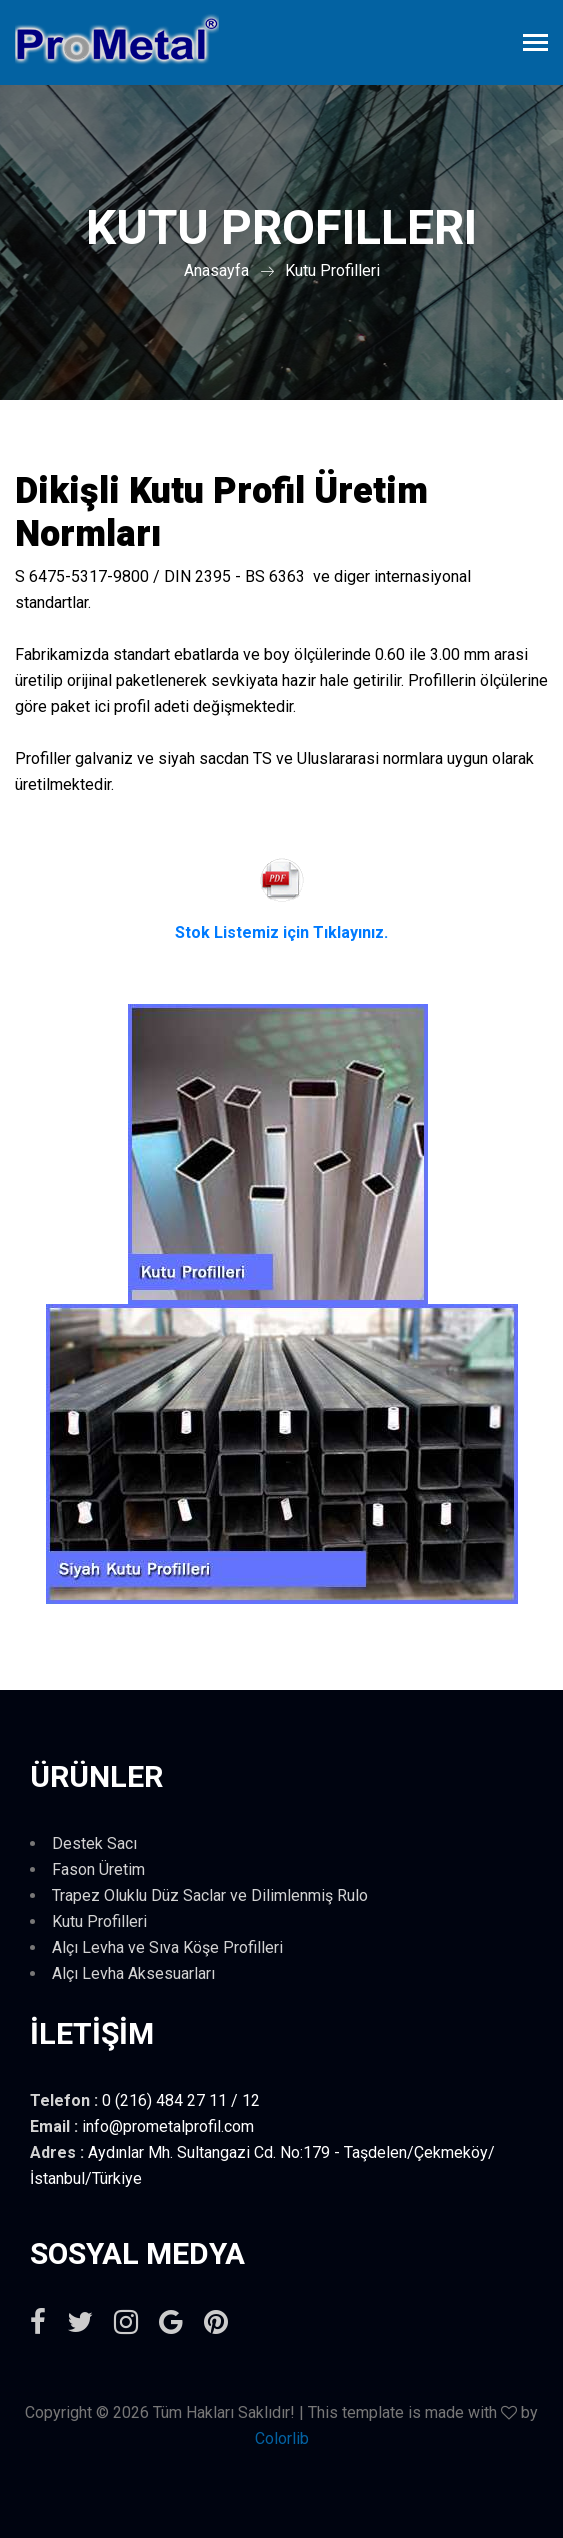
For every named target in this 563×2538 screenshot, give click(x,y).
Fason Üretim (98, 1869)
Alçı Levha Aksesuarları (133, 1973)
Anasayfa (216, 270)
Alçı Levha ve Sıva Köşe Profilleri (167, 1947)
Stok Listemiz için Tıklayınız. (281, 932)
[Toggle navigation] (535, 44)
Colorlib (282, 2438)
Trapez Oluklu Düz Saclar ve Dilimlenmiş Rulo (210, 1895)
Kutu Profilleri (332, 270)
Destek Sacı (94, 1843)
